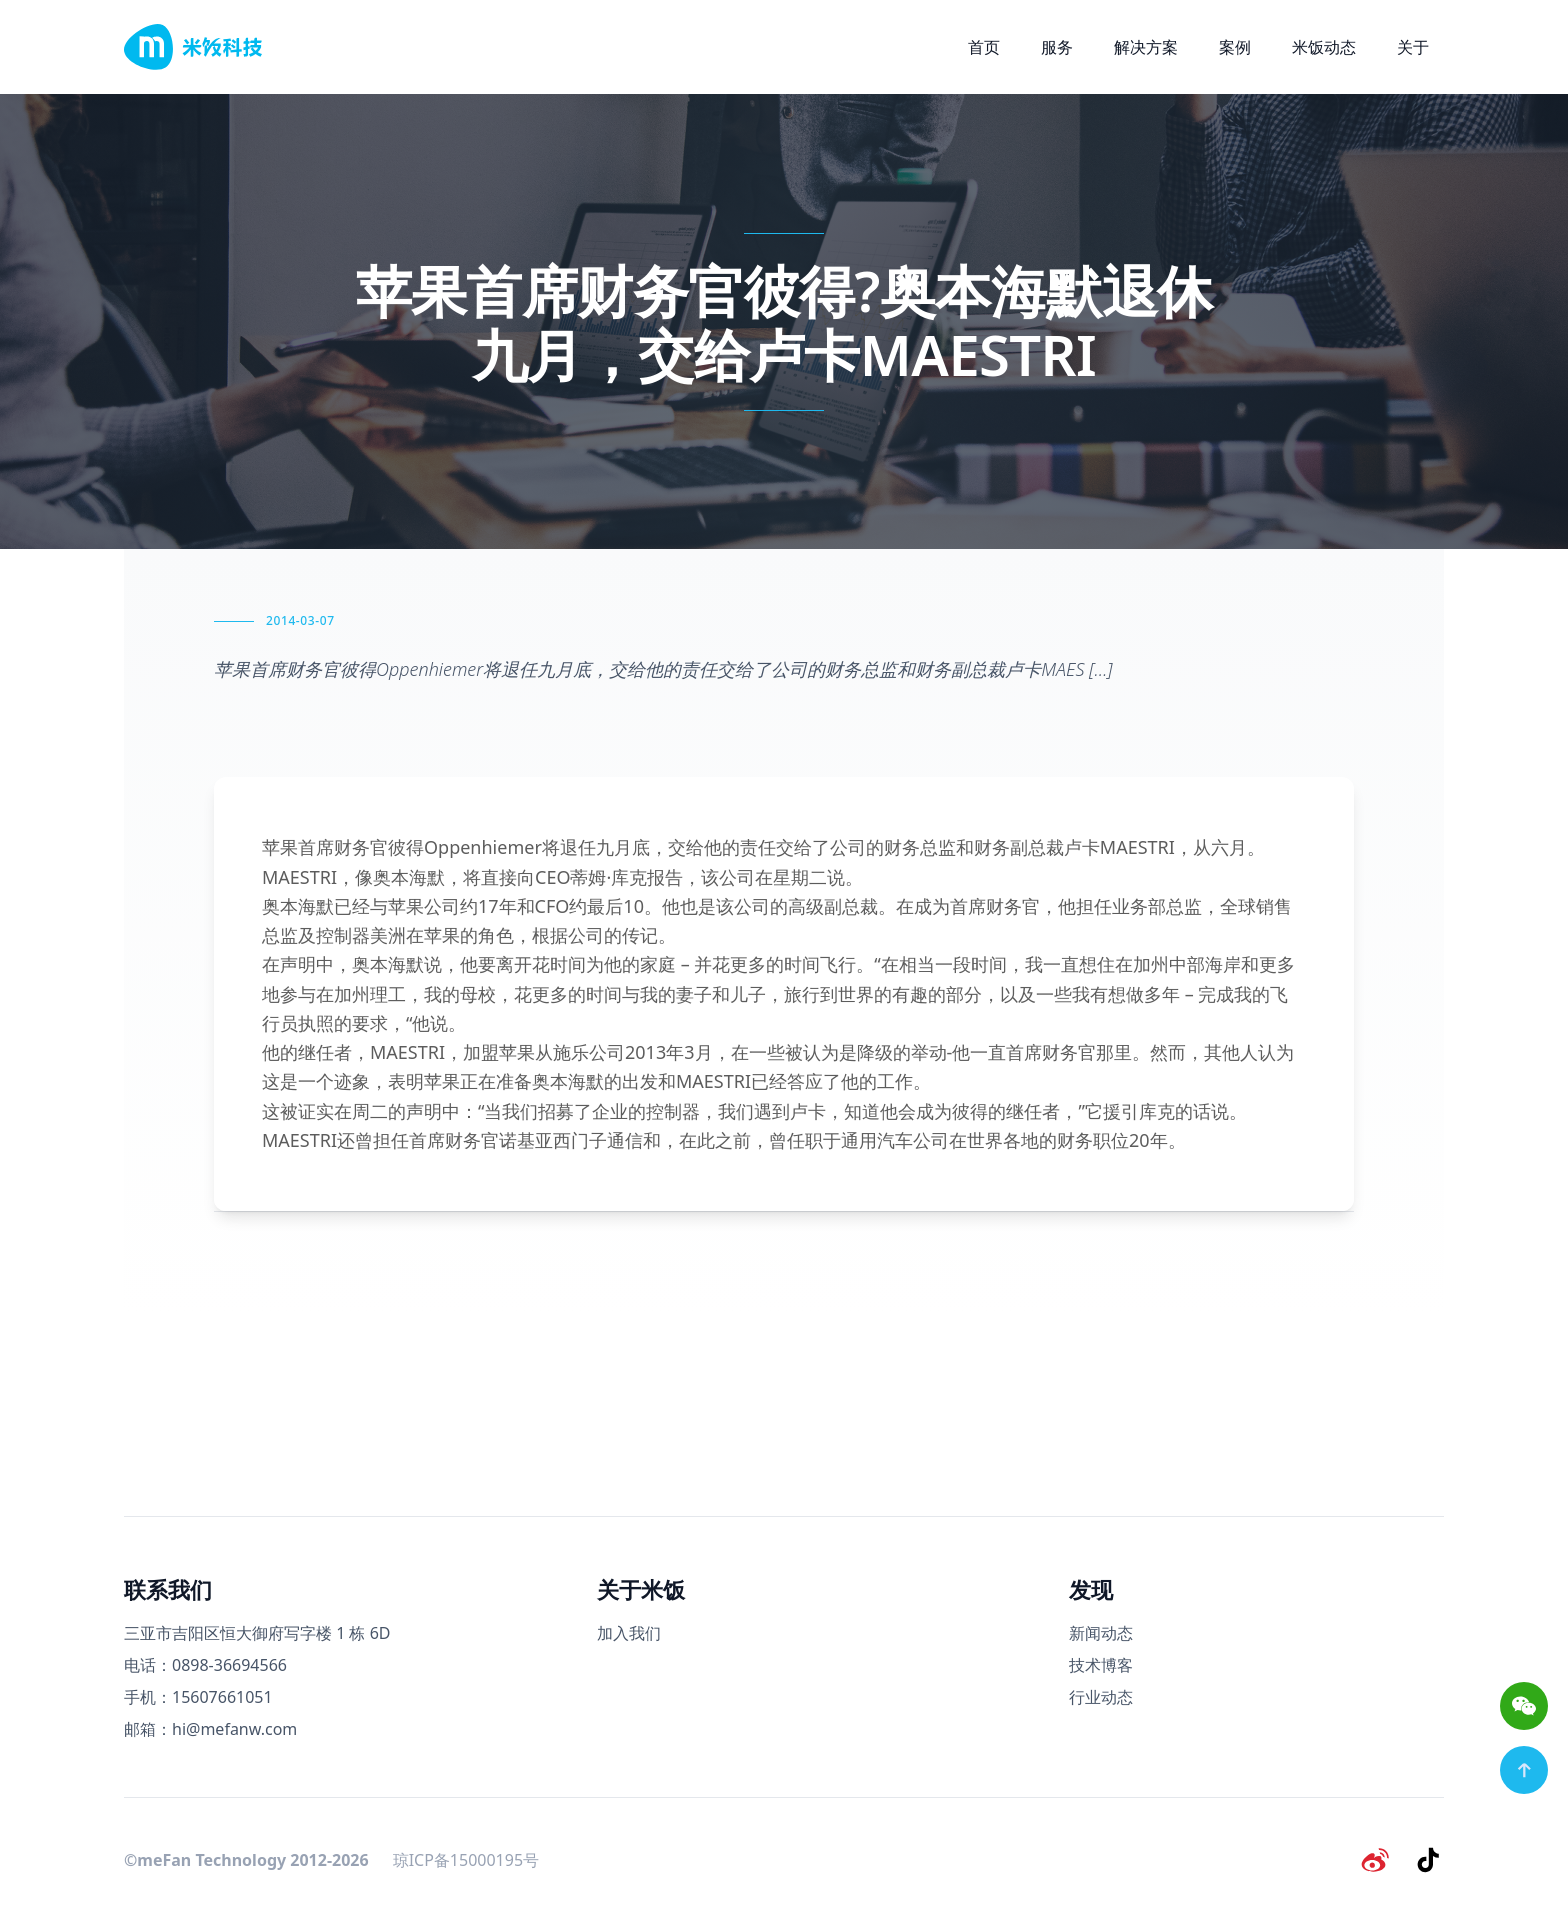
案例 (1235, 47)
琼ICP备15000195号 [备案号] (466, 1860)
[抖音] (1428, 1860)
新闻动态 (1101, 1633)
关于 (1413, 47)
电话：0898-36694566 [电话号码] (205, 1665)
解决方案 (1146, 47)
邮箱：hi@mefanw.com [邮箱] (210, 1729)
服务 (1057, 47)
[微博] (1376, 1860)
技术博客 (1101, 1665)
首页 (984, 47)
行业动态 (1101, 1697)
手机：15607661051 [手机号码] (198, 1697)
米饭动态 (1324, 47)
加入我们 (629, 1633)
